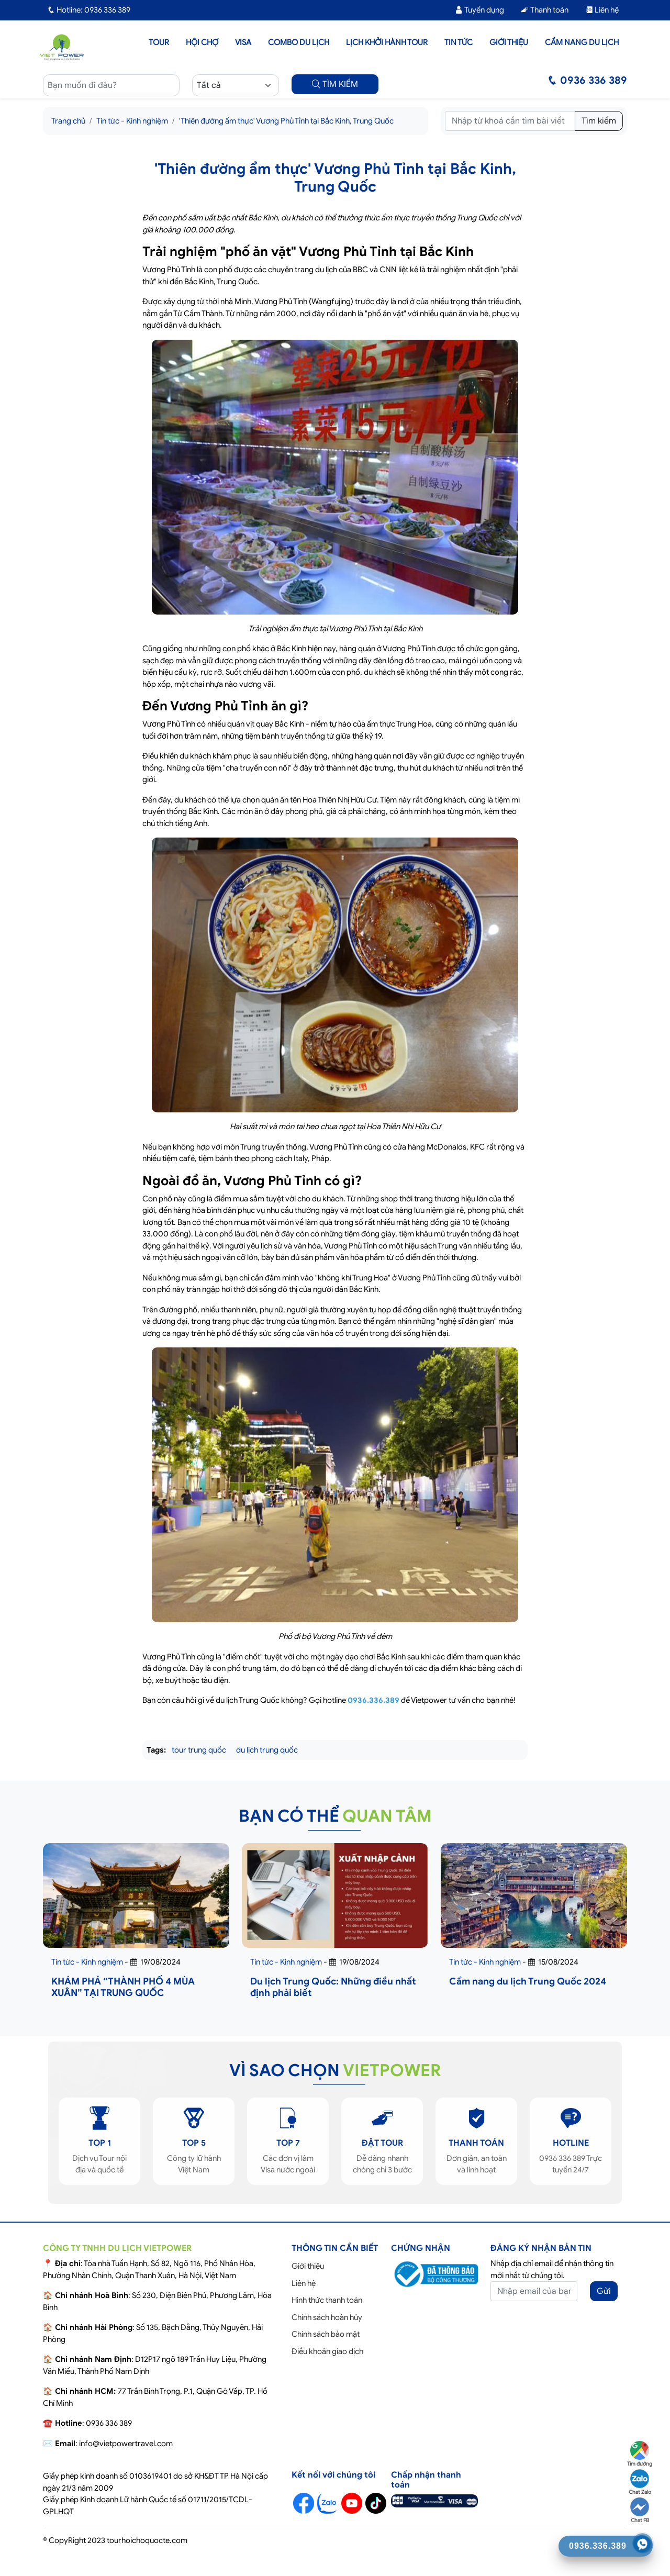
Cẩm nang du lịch (582, 42)
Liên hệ (602, 10)
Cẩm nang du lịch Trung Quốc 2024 (527, 1981)
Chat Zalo (640, 2482)
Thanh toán (544, 10)
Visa (243, 42)
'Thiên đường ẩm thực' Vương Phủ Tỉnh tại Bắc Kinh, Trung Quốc (286, 121)
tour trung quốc (199, 1750)
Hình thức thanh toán (327, 2300)
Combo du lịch (298, 42)
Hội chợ (202, 42)
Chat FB (639, 2510)
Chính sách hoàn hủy (327, 2317)
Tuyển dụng (479, 10)
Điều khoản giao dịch (327, 2351)
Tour (159, 42)
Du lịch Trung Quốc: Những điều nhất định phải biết (333, 1987)
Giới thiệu (508, 42)
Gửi (604, 2291)
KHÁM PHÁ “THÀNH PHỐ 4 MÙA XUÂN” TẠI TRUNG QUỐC (123, 1987)
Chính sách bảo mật (326, 2334)
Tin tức (458, 42)
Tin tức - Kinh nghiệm (132, 121)
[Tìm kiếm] (510, 121)
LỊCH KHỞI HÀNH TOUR (387, 42)
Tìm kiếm (599, 121)
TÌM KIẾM (335, 84)
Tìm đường (639, 2454)
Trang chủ (68, 121)
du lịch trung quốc (267, 1750)
